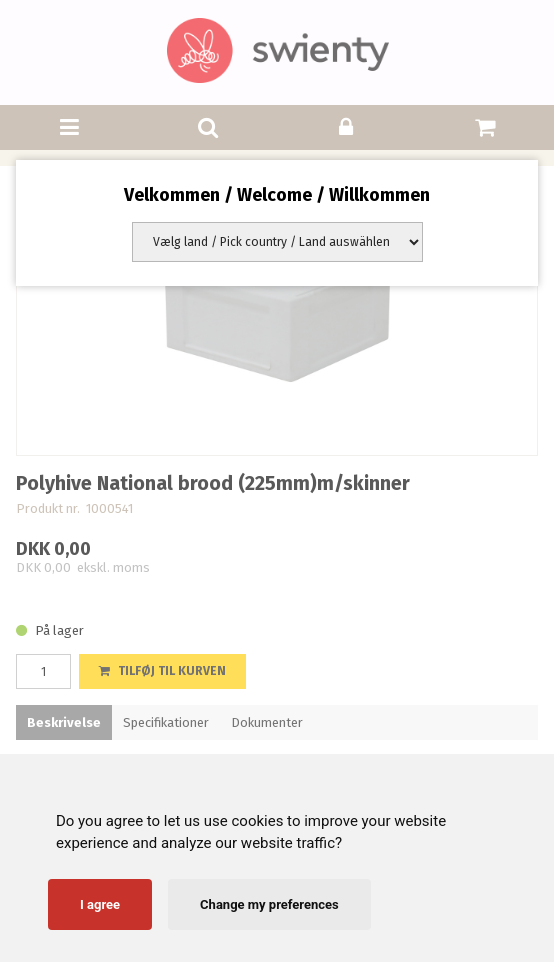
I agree (100, 904)
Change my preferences (269, 904)
